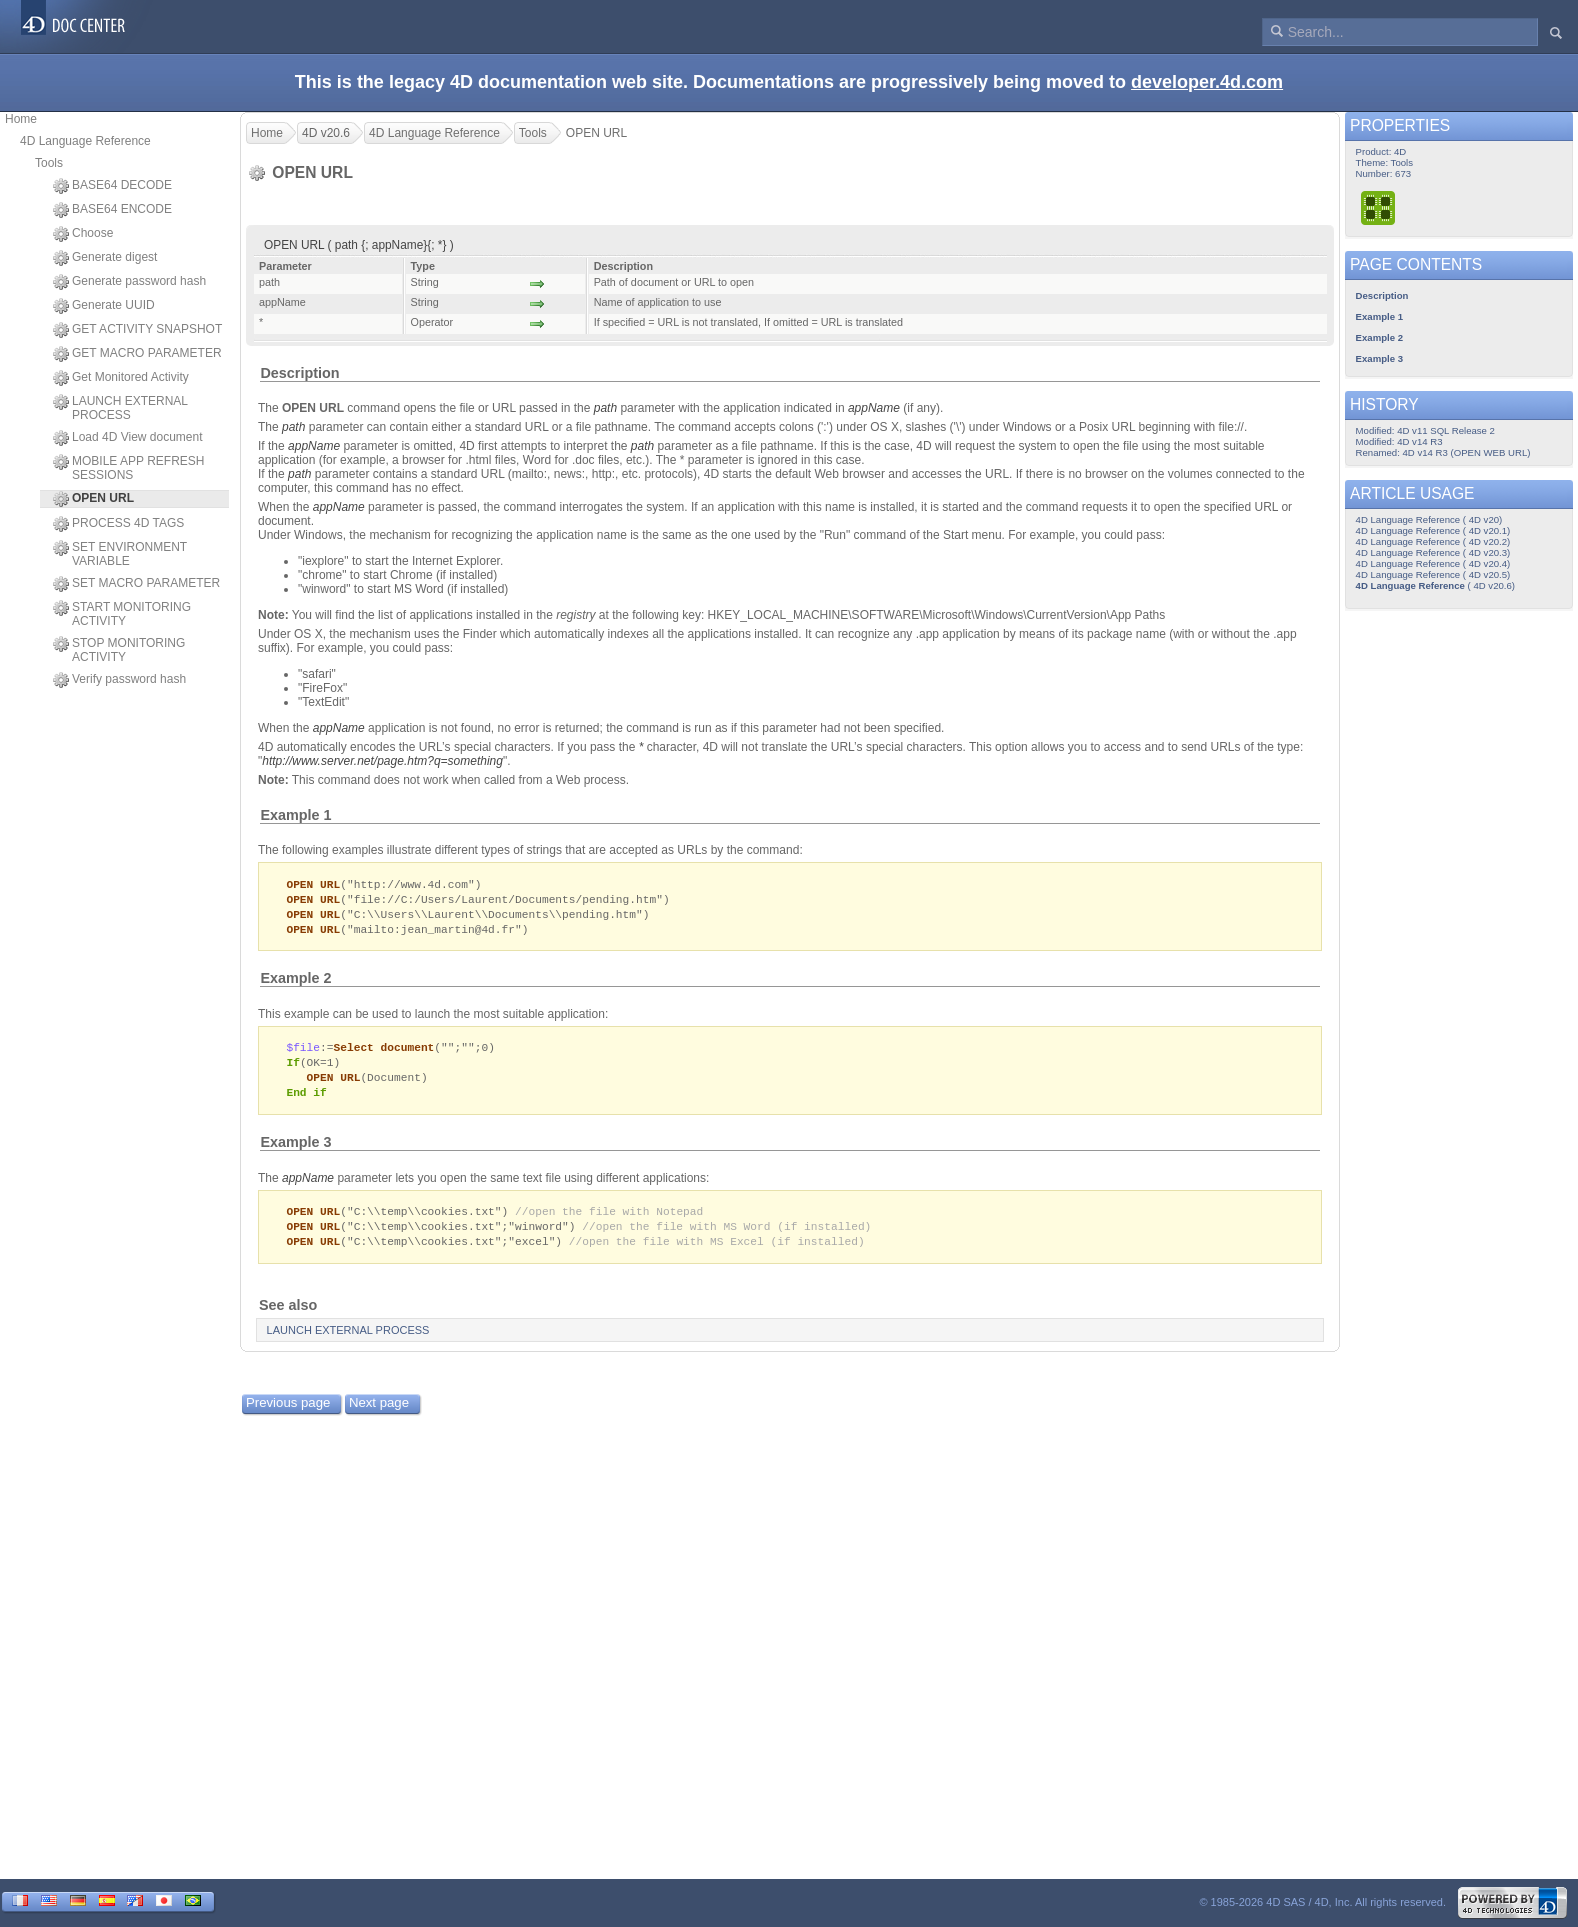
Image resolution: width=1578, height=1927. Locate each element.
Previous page (288, 1413)
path (605, 408)
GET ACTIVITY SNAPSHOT (137, 330)
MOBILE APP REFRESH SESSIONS (129, 468)
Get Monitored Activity (121, 378)
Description (299, 373)
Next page (379, 1413)
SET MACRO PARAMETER (136, 584)
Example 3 (295, 1150)
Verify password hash (119, 680)
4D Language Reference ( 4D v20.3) (1433, 552)
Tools (49, 163)
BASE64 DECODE (112, 186)
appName (314, 446)
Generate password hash (129, 282)
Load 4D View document (128, 438)
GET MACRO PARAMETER (137, 354)
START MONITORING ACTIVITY (122, 614)
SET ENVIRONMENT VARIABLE (120, 554)
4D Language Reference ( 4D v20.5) (1433, 574)
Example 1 (295, 815)
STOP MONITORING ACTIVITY (119, 650)
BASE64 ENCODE (112, 210)
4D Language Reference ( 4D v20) (1429, 519)
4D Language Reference (85, 141)
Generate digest (105, 258)
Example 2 (295, 982)
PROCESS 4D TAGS (118, 524)
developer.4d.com (1207, 82)
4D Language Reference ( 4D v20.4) (1433, 563)
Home (21, 119)
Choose (83, 234)
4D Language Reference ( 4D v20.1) (1433, 530)
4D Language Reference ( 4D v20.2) (1433, 541)
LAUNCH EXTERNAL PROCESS (120, 408)
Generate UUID (104, 306)
